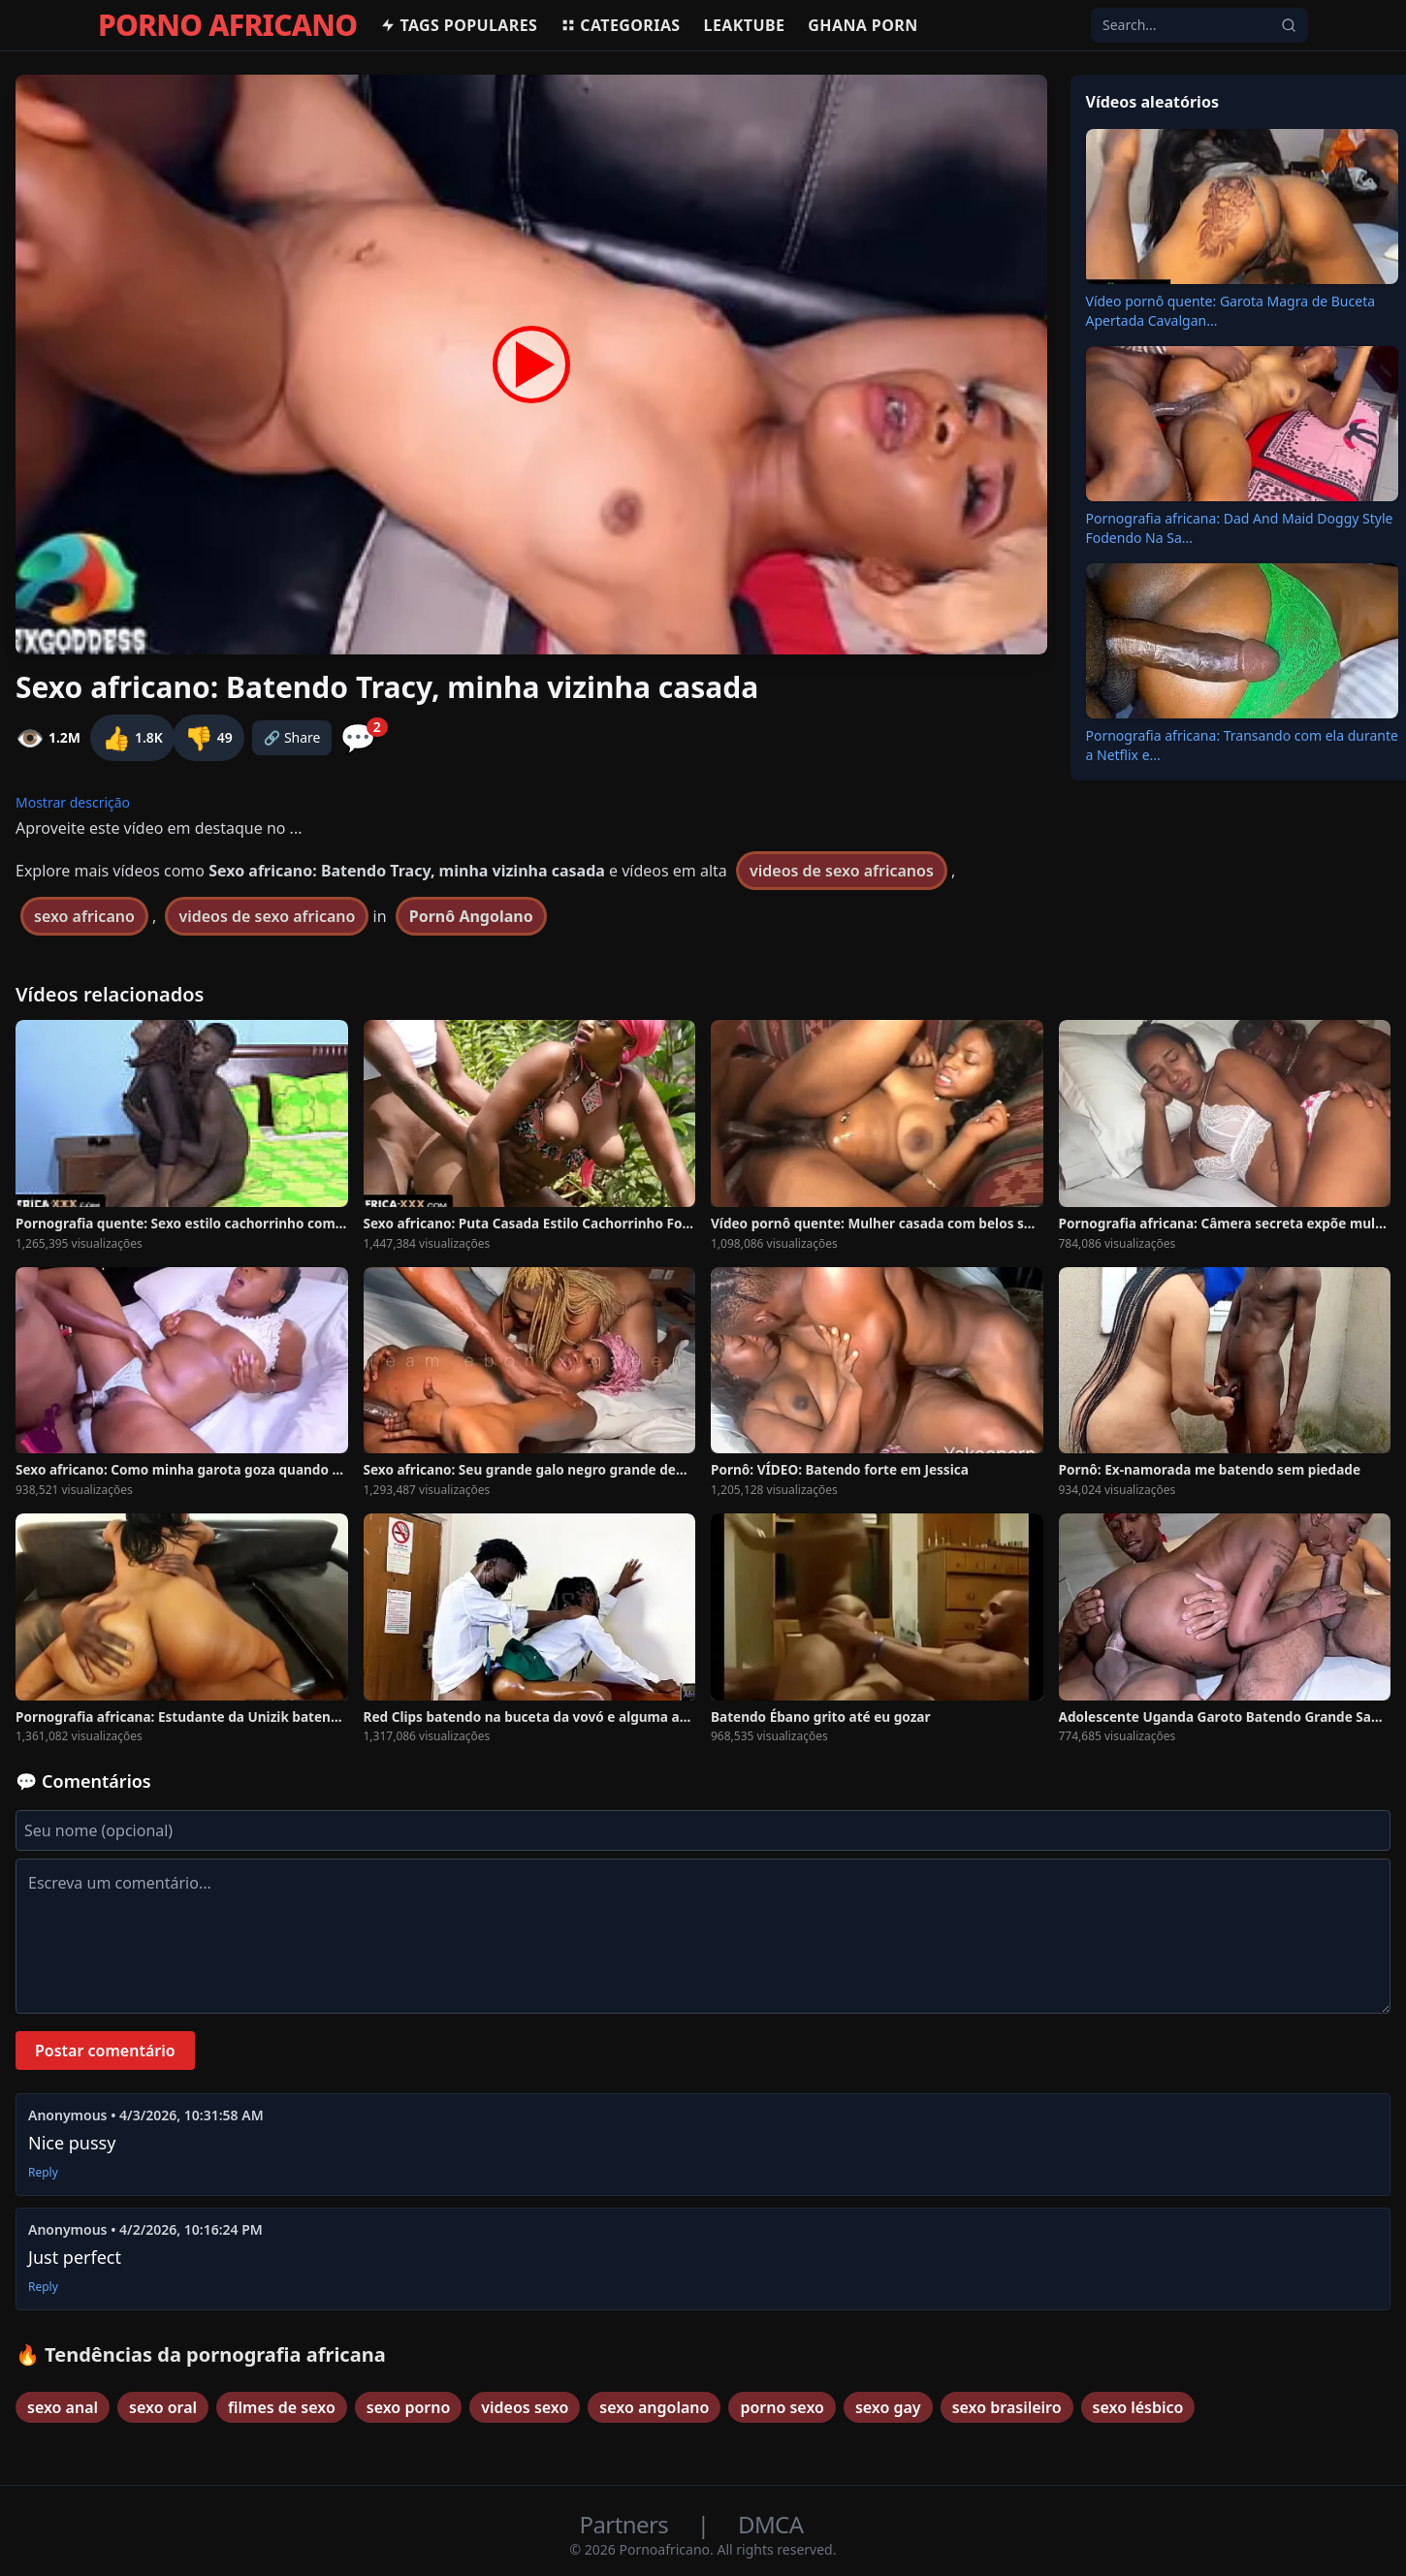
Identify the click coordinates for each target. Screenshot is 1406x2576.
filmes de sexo (282, 2407)
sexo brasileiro (1007, 2407)
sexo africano (84, 916)
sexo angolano (654, 2407)
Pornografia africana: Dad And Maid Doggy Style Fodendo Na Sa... (1239, 528)
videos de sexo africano (266, 916)
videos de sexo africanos (842, 870)
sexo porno (409, 2407)
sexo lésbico (1138, 2407)
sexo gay (888, 2407)
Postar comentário (105, 2050)
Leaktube (744, 25)
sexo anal (62, 2407)
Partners (627, 2524)
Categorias (620, 25)
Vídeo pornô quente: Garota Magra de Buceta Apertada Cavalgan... (1231, 311)
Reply (43, 2172)
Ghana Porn (862, 25)
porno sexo (782, 2407)
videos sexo (524, 2407)
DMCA (770, 2524)
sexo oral (163, 2407)
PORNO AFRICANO (227, 25)
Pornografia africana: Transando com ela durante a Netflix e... (1242, 745)
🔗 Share (292, 737)
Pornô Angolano (471, 916)
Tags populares (458, 25)
